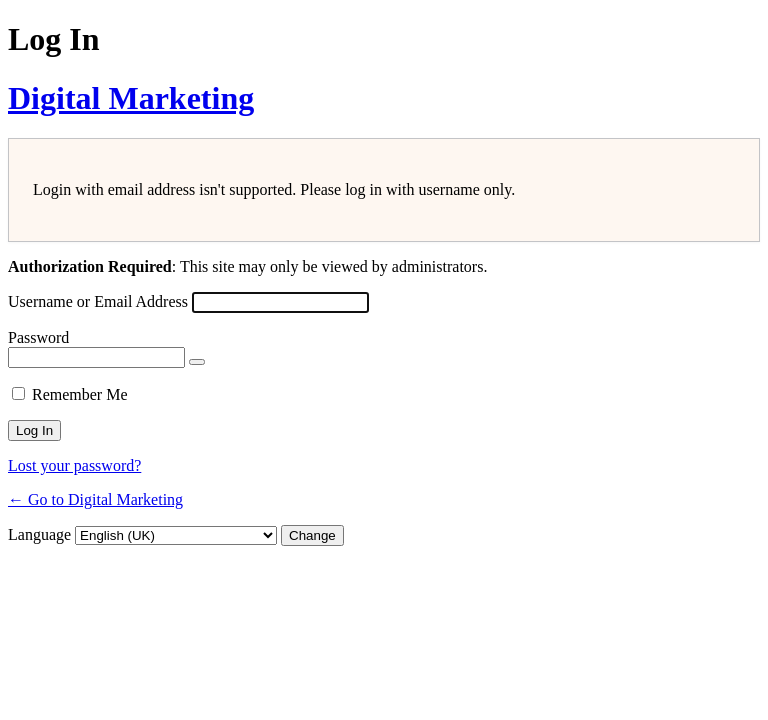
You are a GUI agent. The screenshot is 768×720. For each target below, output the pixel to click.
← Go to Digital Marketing (95, 499)
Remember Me (80, 394)
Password (38, 337)
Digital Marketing (131, 98)
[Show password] (197, 362)
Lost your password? (74, 465)
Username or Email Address (98, 301)
